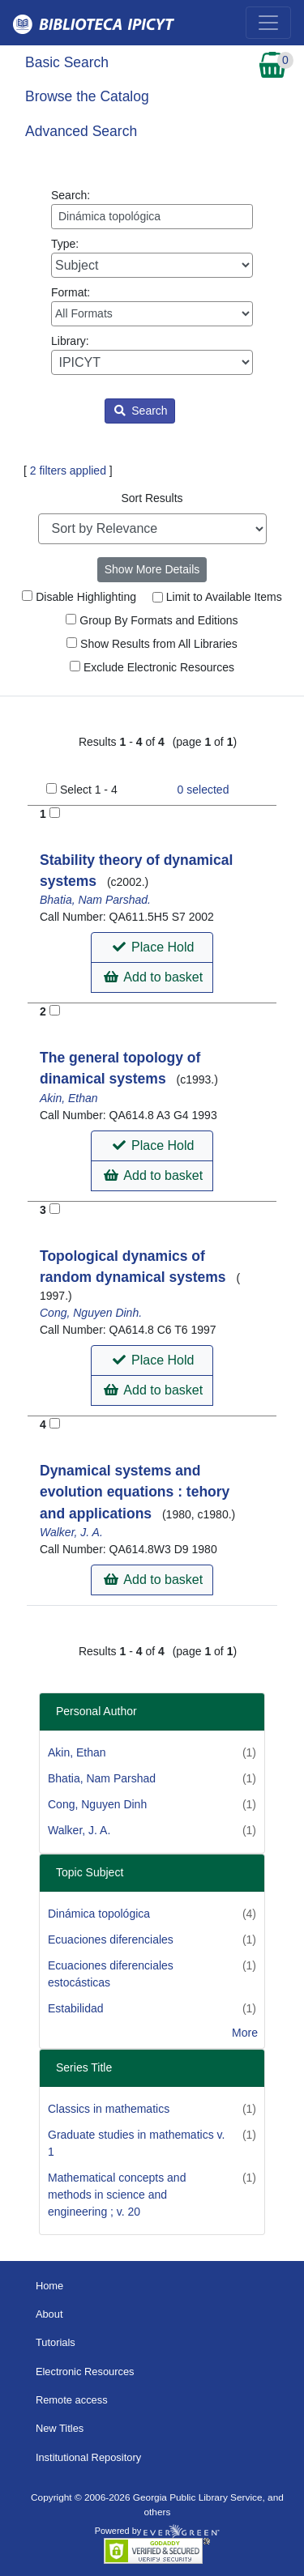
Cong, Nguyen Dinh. (91, 1312)
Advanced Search (81, 131)
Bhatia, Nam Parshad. (95, 899)
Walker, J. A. (71, 1532)
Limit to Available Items (217, 596)
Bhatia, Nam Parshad (102, 1778)
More (245, 2032)
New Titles (59, 2428)
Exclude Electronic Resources (152, 667)
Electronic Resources (85, 2371)
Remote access (72, 2400)
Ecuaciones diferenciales (110, 1939)
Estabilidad (76, 2008)
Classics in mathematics (108, 2108)
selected (203, 789)
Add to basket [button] (153, 977)
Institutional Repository (88, 2457)
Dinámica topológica (99, 1913)
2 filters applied (68, 470)
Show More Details (152, 569)
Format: (152, 306)
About (49, 2314)
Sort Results (151, 498)
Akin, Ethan (69, 1098)
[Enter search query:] (152, 216)
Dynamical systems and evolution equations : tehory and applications (134, 1492)
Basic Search (67, 62)
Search (140, 410)
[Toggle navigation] (268, 22)
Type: (152, 257)
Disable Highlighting (79, 596)
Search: (152, 209)
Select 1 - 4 (89, 789)
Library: (152, 354)
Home (49, 2286)
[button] (152, 947)
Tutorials (55, 2342)
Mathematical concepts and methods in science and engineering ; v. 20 (117, 2194)
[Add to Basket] (54, 812)
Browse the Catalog (87, 96)
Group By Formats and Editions (152, 620)
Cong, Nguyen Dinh (97, 1804)
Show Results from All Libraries (152, 643)
